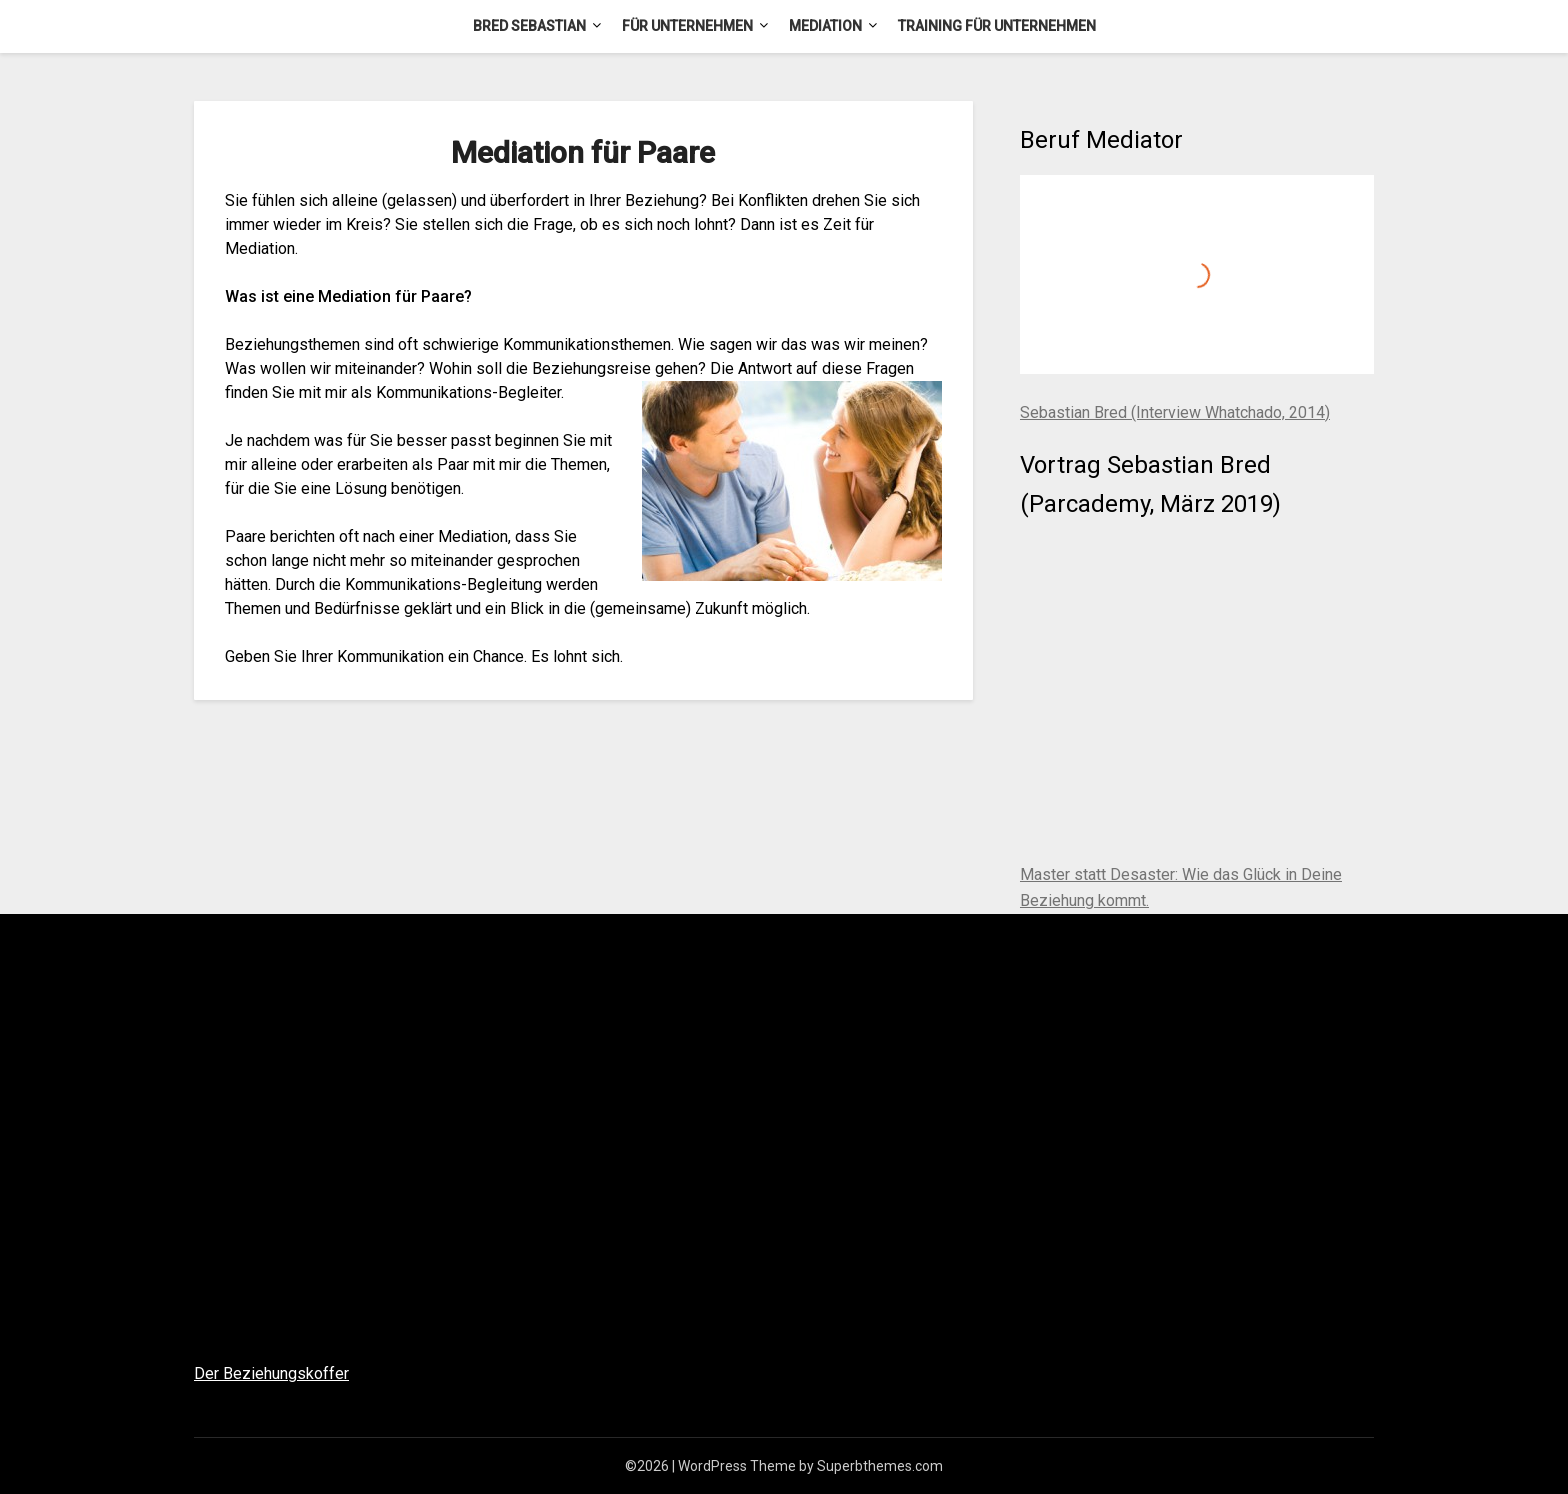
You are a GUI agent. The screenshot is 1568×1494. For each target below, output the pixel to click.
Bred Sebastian (529, 26)
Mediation (825, 26)
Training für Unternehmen (997, 26)
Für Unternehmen (687, 26)
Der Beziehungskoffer (271, 1373)
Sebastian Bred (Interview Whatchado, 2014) (1175, 412)
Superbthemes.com (880, 1466)
